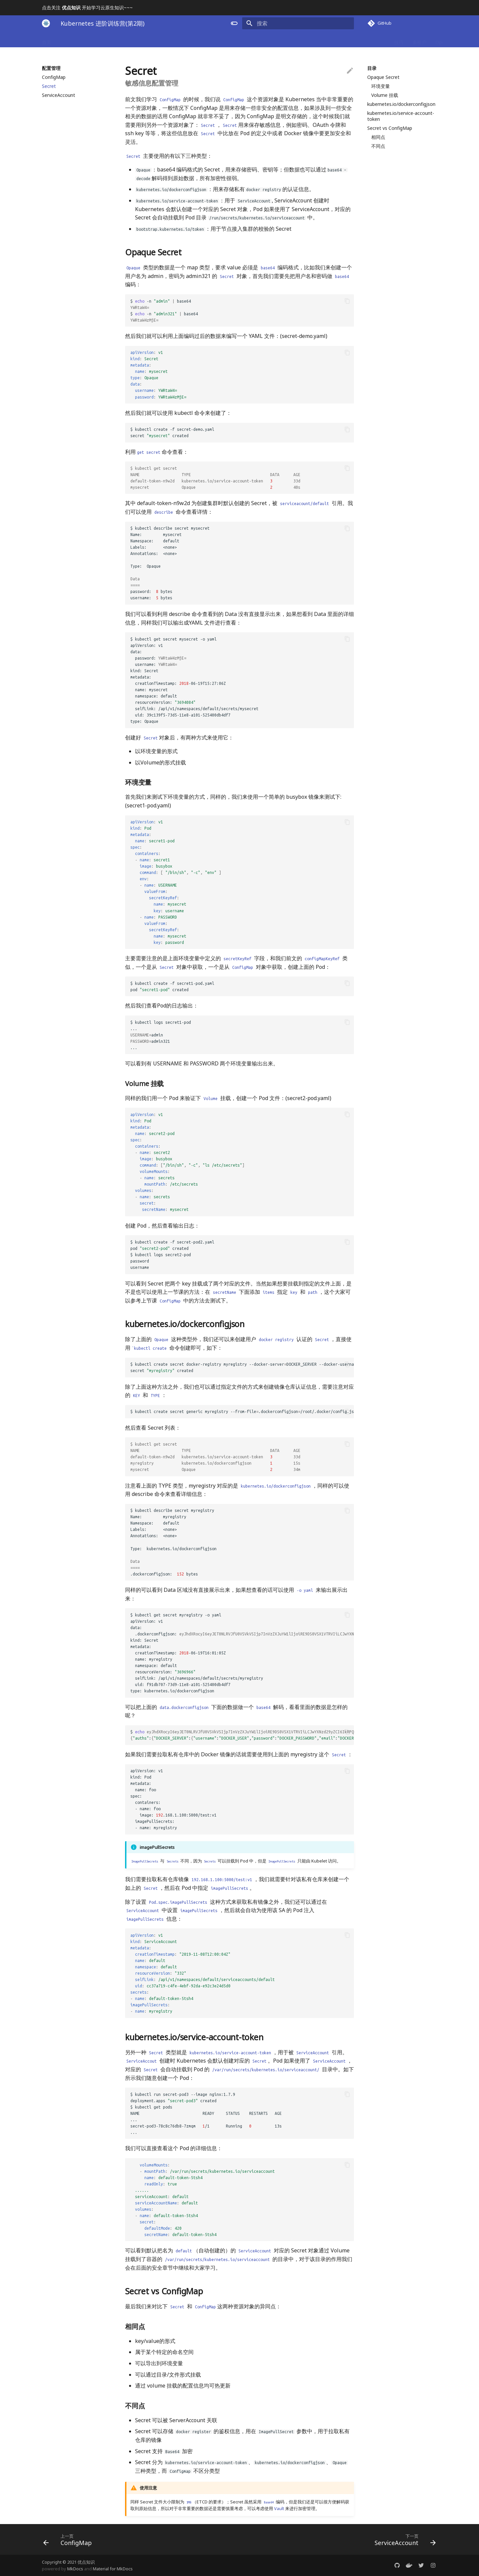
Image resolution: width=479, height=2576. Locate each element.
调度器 (197, 40)
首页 (46, 40)
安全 (158, 40)
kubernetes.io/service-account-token (400, 116)
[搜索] (315, 23)
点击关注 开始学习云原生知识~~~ (87, 7)
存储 (218, 40)
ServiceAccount (58, 95)
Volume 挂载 (384, 95)
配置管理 (135, 40)
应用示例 (241, 40)
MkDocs (75, 2569)
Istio (347, 40)
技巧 (398, 40)
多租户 (419, 40)
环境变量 (380, 86)
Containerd (373, 40)
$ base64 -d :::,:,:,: (242, 1735)
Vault (279, 2508)
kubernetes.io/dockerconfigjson (401, 104)
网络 (176, 40)
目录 (372, 68)
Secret (49, 86)
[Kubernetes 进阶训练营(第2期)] (46, 23)
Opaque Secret (383, 77)
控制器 (110, 40)
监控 (284, 40)
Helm (264, 40)
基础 (89, 40)
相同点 (378, 137)
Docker (68, 40)
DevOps (324, 40)
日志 (302, 40)
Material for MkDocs (113, 2569)
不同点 (378, 146)
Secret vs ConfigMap (389, 128)
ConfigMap (54, 77)
